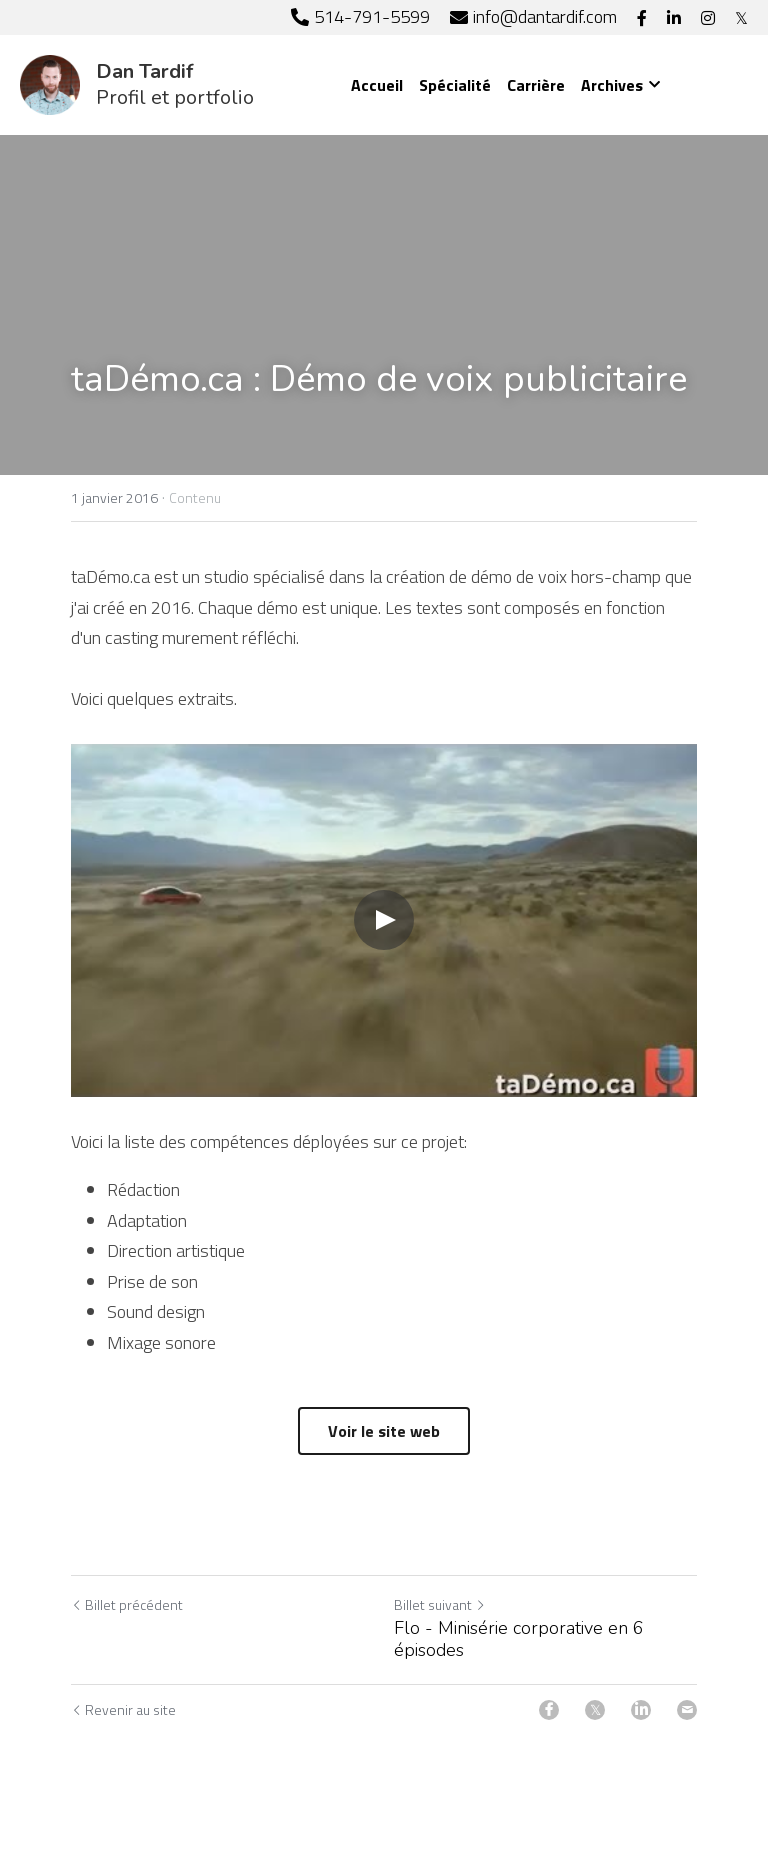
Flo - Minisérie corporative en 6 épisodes (519, 1639)
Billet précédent (127, 1604)
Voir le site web (384, 1431)
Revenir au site (123, 1710)
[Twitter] (595, 1710)
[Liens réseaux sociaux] (642, 18)
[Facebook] (549, 1710)
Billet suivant (440, 1604)
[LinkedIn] (641, 1710)
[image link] (50, 83)
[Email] (687, 1710)
